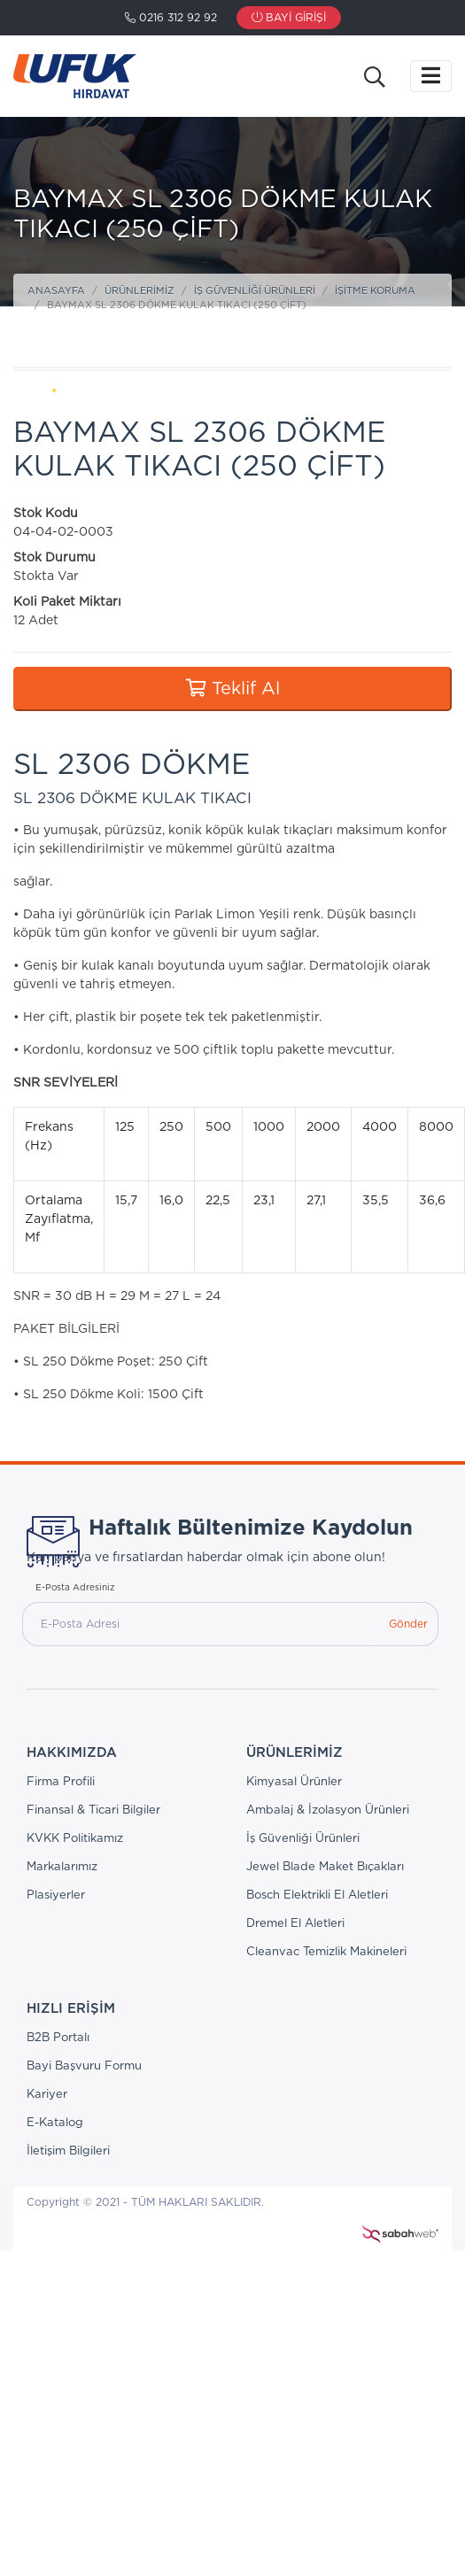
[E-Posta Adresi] (200, 1624)
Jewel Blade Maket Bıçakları (325, 1867)
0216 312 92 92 (171, 17)
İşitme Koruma (375, 291)
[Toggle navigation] (431, 76)
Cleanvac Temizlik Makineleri (326, 1952)
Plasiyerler (56, 1895)
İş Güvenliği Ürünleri (254, 291)
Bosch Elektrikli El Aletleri (317, 1895)
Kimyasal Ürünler (294, 1782)
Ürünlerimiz (139, 291)
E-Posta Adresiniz (75, 1587)
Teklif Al (233, 688)
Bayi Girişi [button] (289, 17)
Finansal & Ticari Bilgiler (93, 1810)
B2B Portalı (58, 2038)
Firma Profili (61, 1782)
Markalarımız (62, 1867)
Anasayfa (56, 291)
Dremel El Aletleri (295, 1924)
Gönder (408, 1624)
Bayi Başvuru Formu (84, 2066)
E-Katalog (55, 2123)
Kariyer (47, 2094)
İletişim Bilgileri (68, 2151)
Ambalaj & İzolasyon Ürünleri (327, 1810)
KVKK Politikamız (75, 1839)
